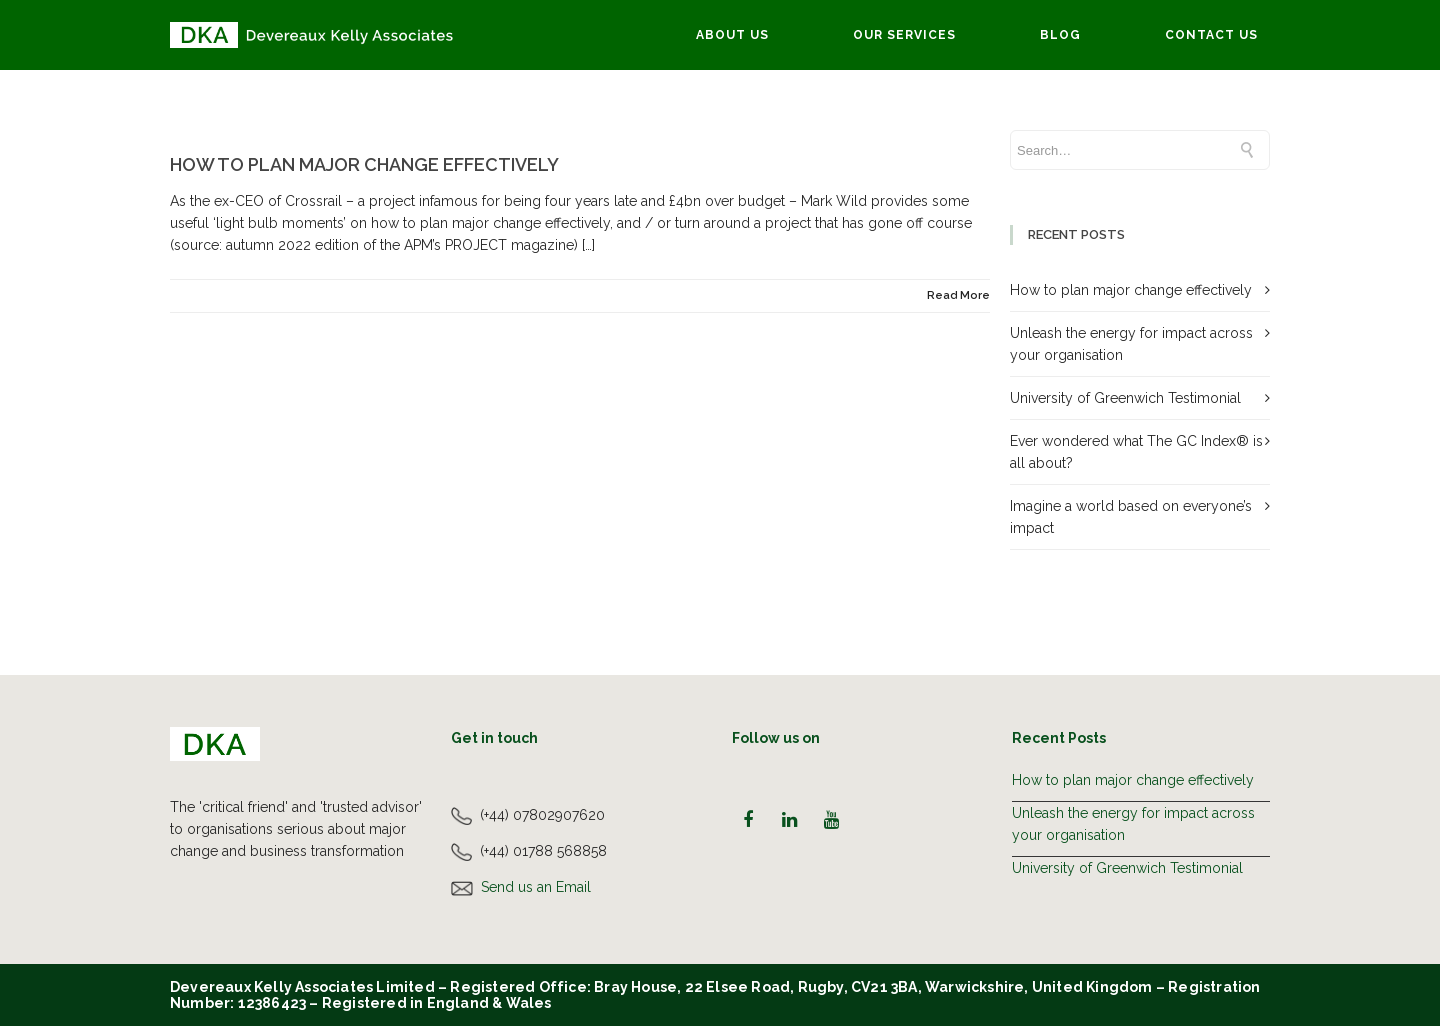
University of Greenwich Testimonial (1125, 398)
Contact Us (1211, 35)
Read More (958, 295)
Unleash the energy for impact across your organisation (1133, 824)
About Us (732, 35)
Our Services (904, 35)
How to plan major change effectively (364, 164)
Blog (1060, 35)
